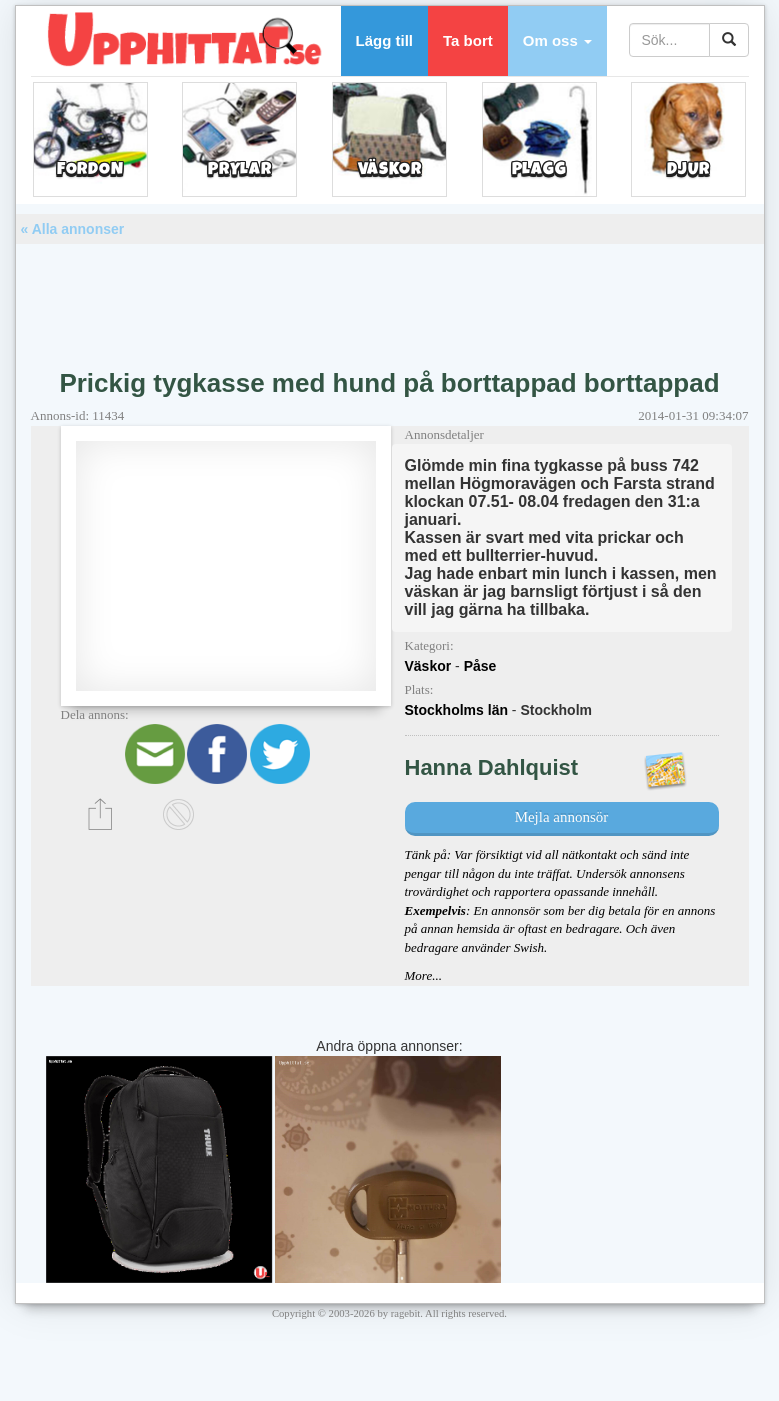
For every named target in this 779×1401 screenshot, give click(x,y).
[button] (557, 41)
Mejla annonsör (562, 817)
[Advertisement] (390, 299)
